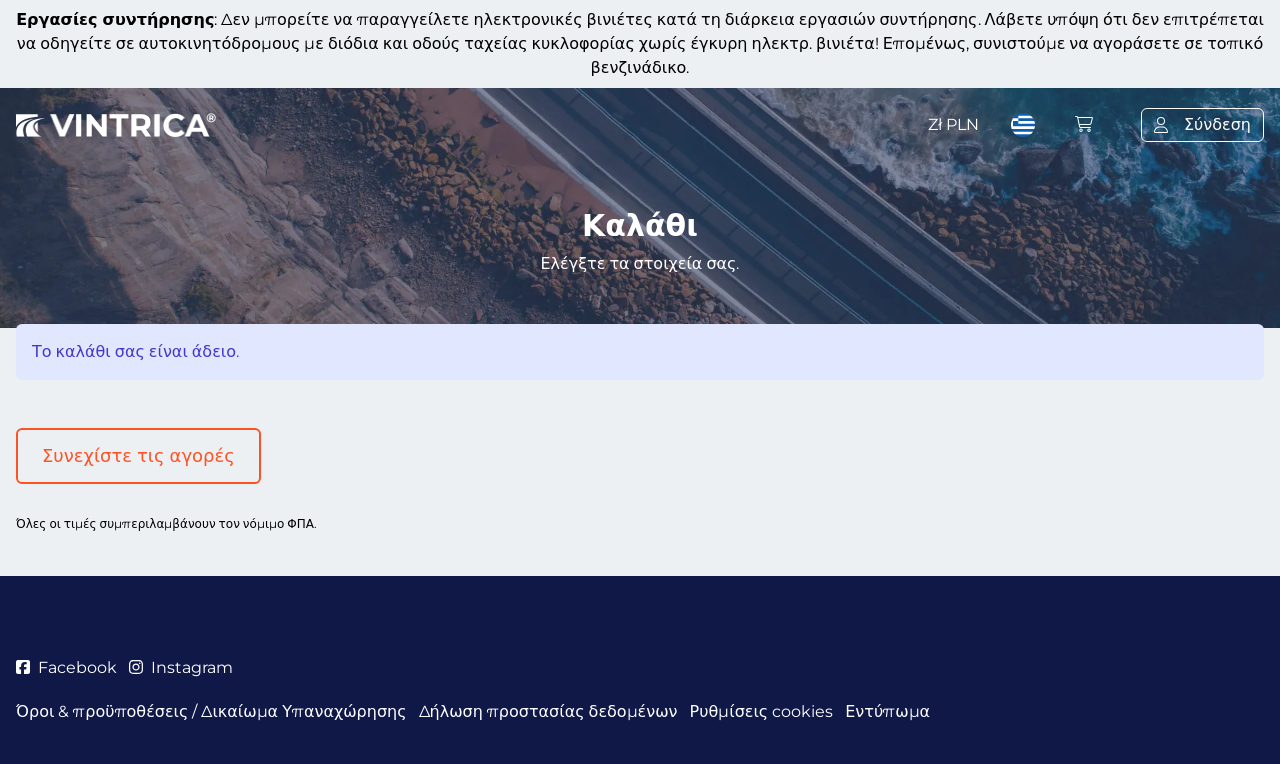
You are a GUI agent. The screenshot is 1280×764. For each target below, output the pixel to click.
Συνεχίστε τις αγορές (138, 456)
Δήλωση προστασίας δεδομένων (548, 711)
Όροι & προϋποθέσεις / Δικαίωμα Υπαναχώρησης (211, 711)
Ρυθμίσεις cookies (762, 711)
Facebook (66, 667)
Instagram (181, 667)
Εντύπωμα (887, 711)
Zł (953, 124)
